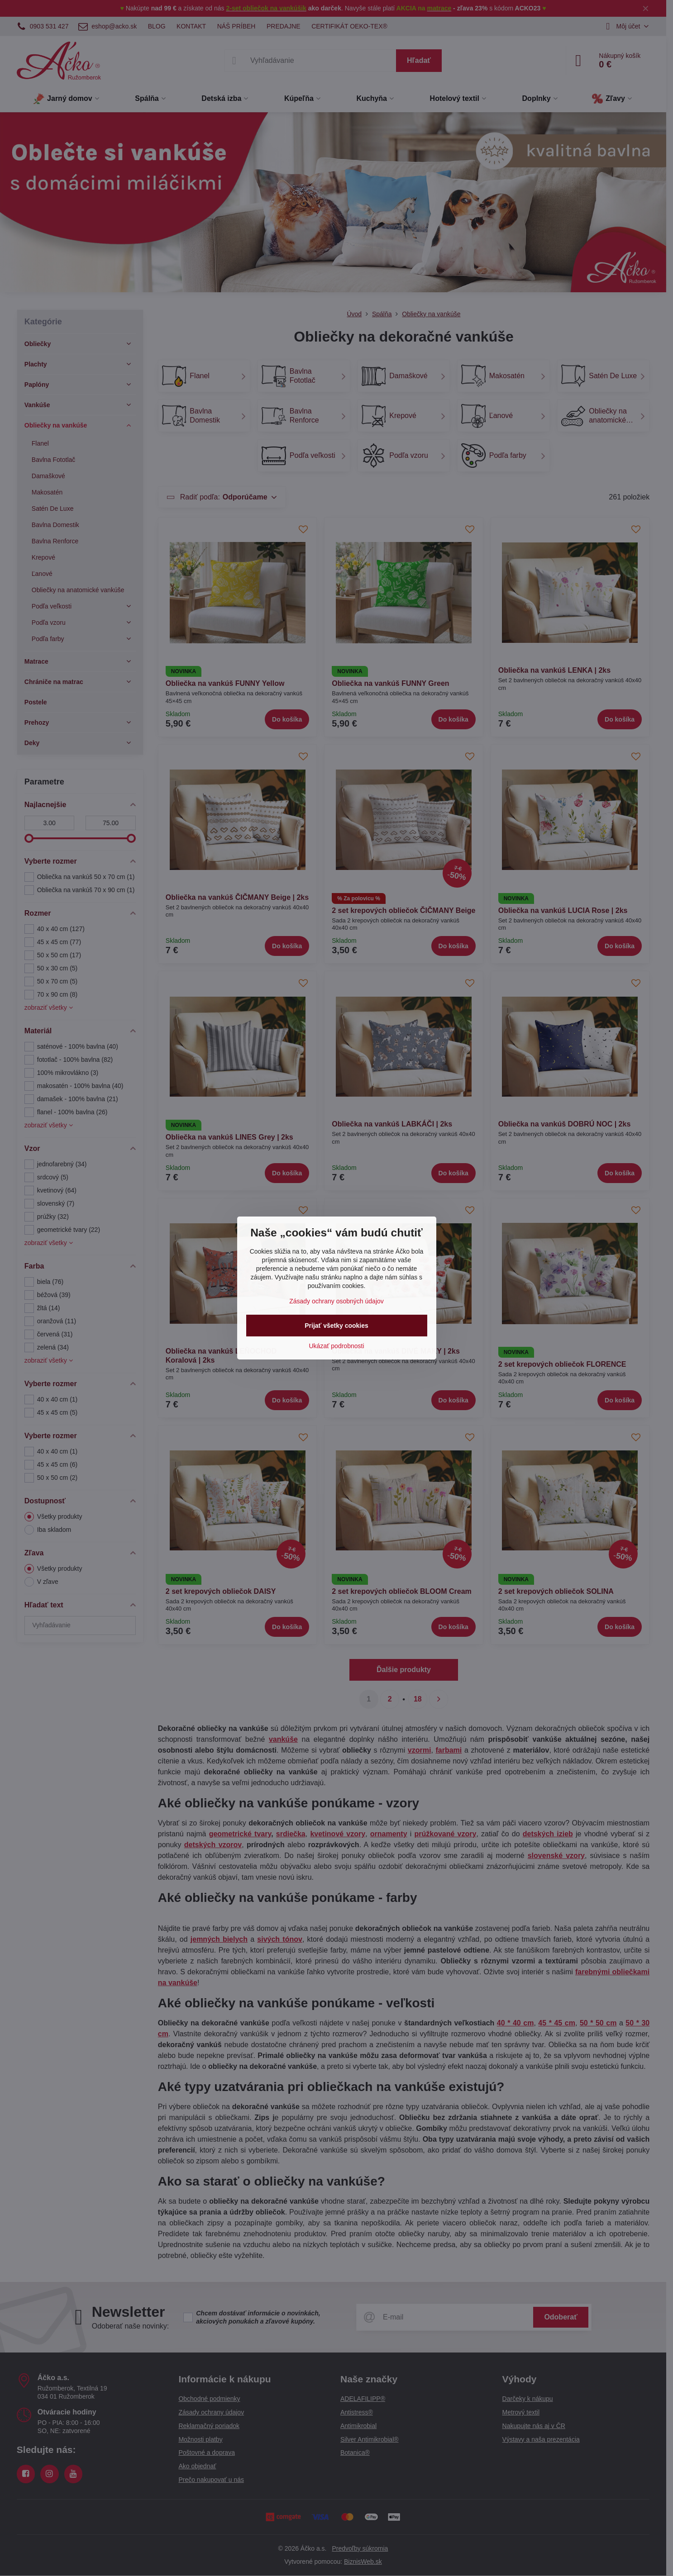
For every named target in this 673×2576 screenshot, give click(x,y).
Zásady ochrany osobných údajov (336, 1301)
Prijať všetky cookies (336, 1325)
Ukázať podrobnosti (336, 1346)
